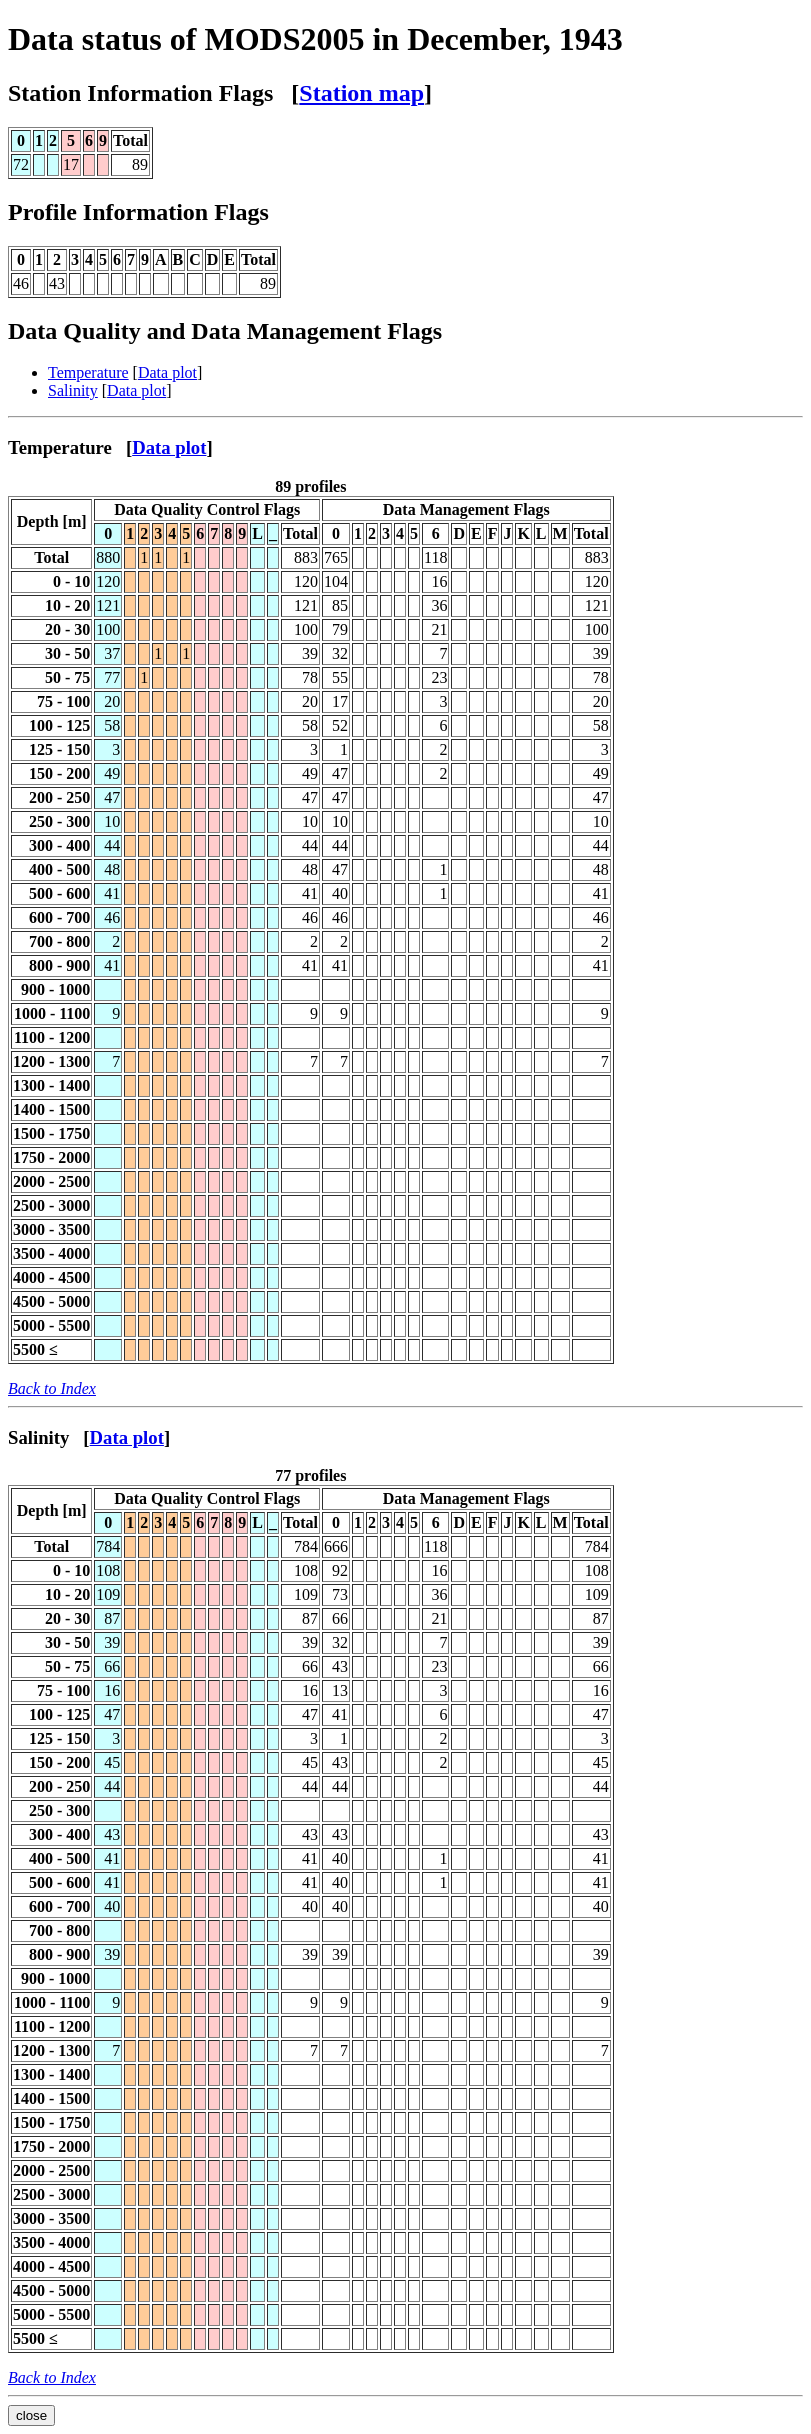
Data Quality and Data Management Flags (225, 331)
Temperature (88, 372)
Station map (361, 93)
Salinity (73, 390)
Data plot (167, 372)
